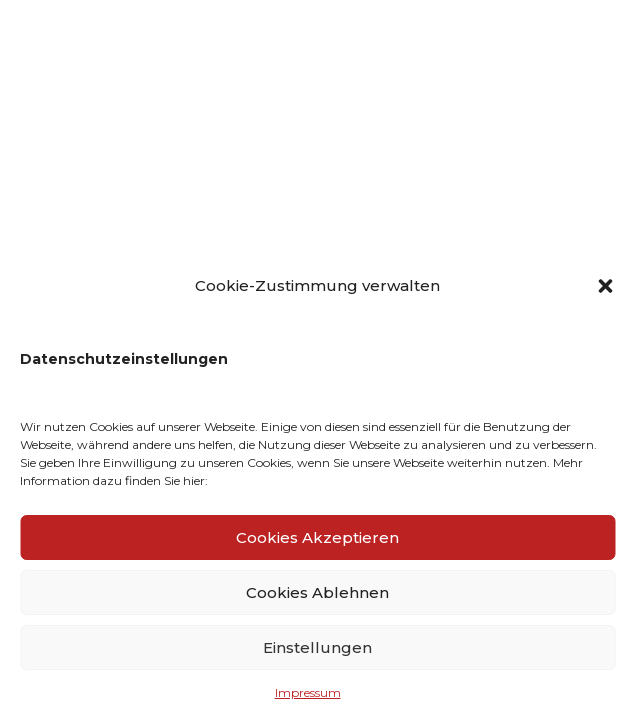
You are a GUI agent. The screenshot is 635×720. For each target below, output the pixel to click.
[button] (605, 286)
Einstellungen (317, 647)
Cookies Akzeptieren (317, 537)
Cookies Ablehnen (317, 592)
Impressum (308, 692)
